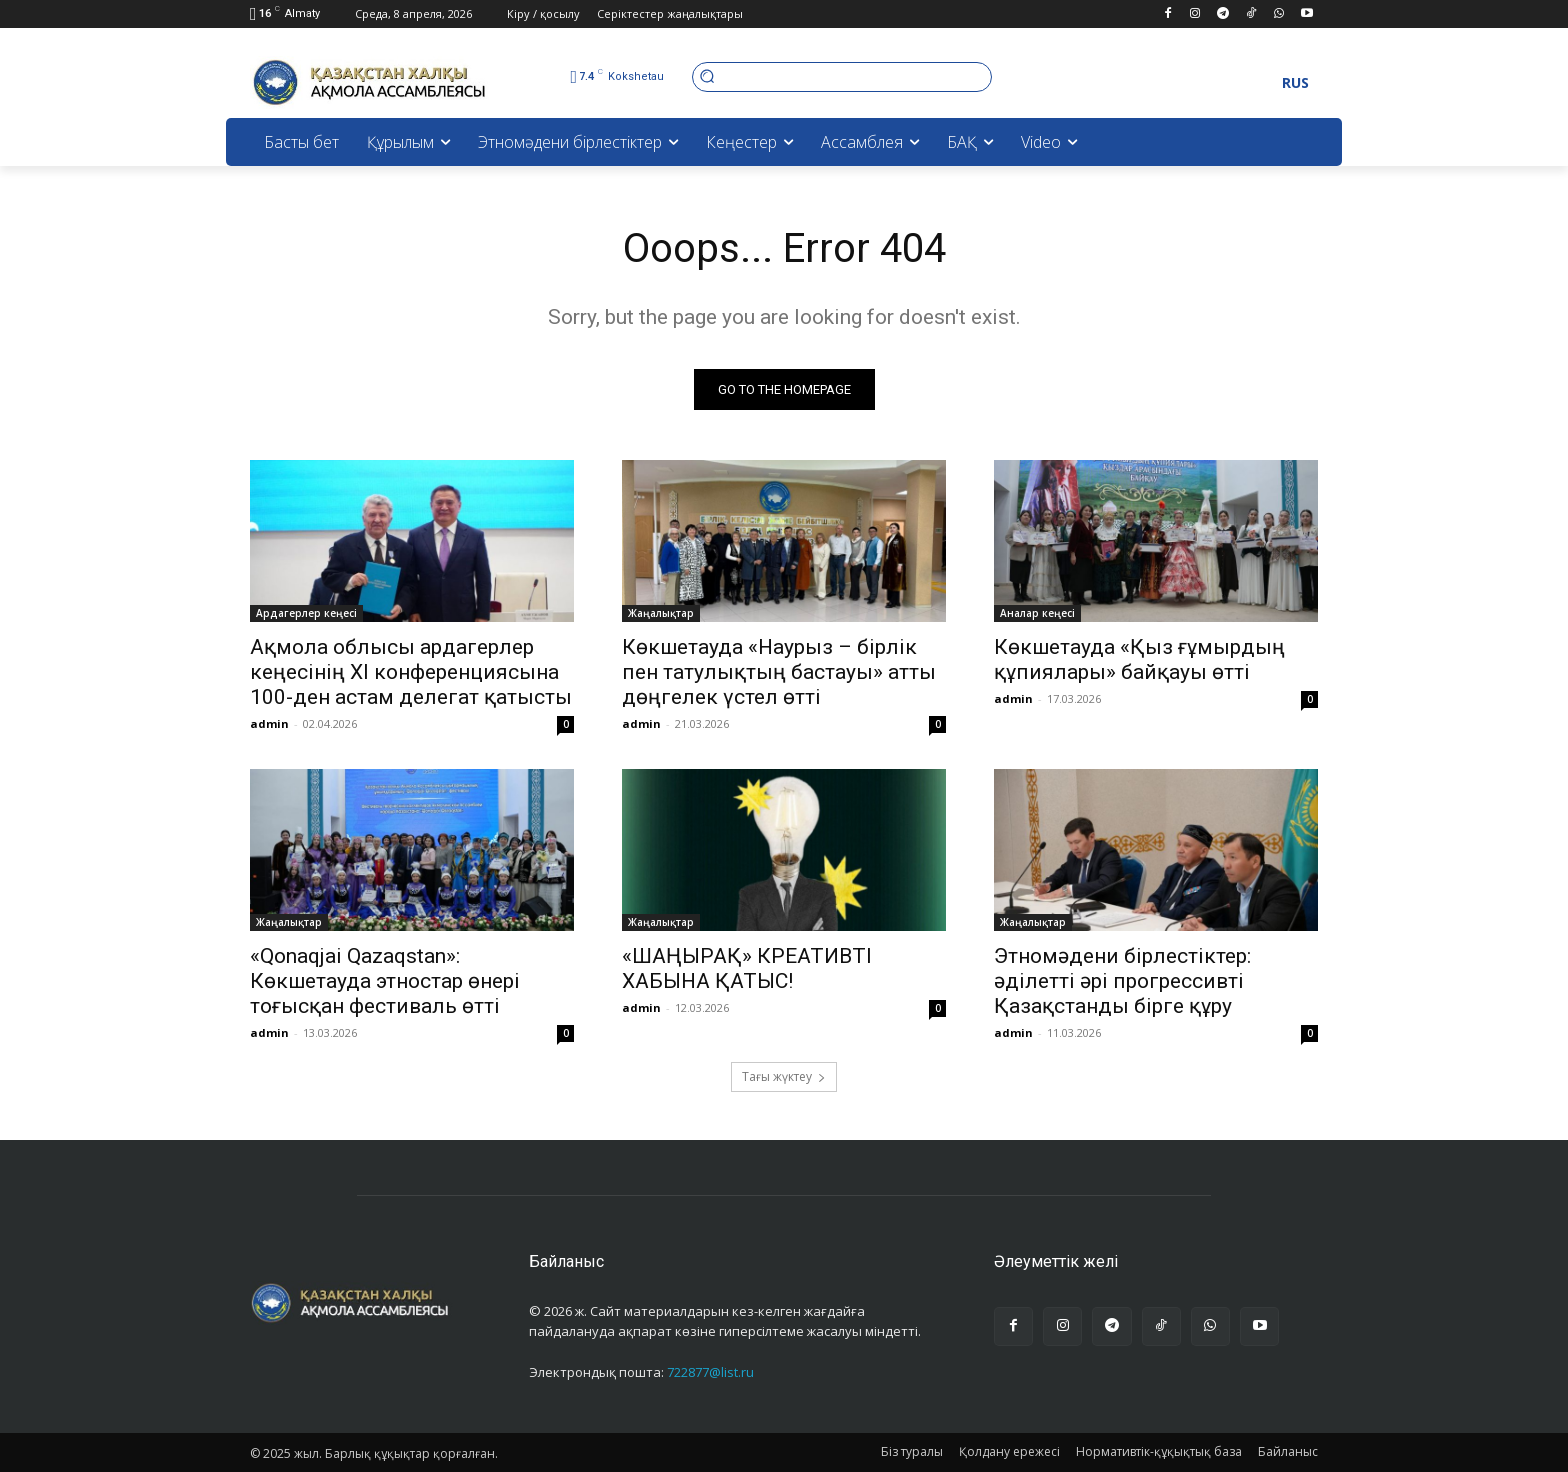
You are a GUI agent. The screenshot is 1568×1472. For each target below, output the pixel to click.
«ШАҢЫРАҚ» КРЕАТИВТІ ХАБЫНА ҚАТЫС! (747, 968)
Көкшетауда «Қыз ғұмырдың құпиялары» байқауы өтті (1139, 659)
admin (269, 723)
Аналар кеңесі (1037, 613)
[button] (842, 76)
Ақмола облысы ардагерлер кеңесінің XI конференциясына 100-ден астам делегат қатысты (411, 672)
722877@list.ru (710, 1372)
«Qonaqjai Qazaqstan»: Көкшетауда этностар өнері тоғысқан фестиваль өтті (385, 981)
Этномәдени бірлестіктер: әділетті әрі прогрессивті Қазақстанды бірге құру (1122, 981)
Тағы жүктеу (784, 1076)
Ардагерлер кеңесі (306, 613)
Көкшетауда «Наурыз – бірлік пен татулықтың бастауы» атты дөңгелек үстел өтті (779, 672)
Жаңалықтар (661, 613)
